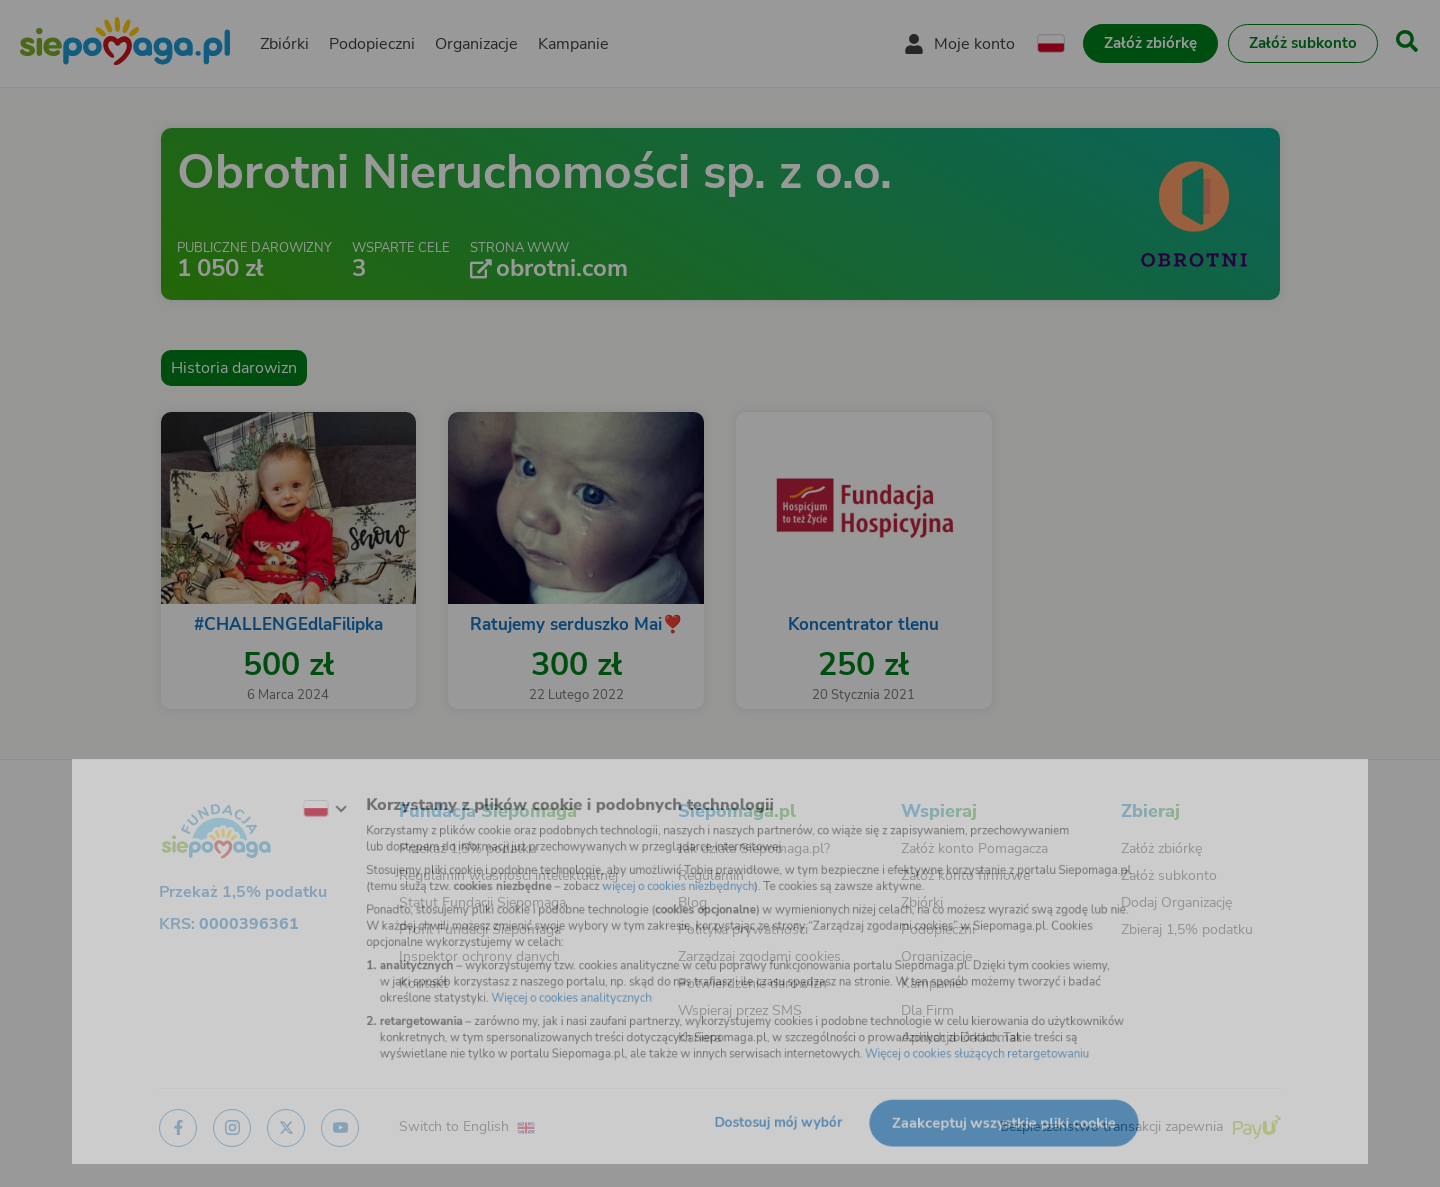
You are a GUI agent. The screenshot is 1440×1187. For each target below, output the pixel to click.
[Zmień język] (281, 792)
